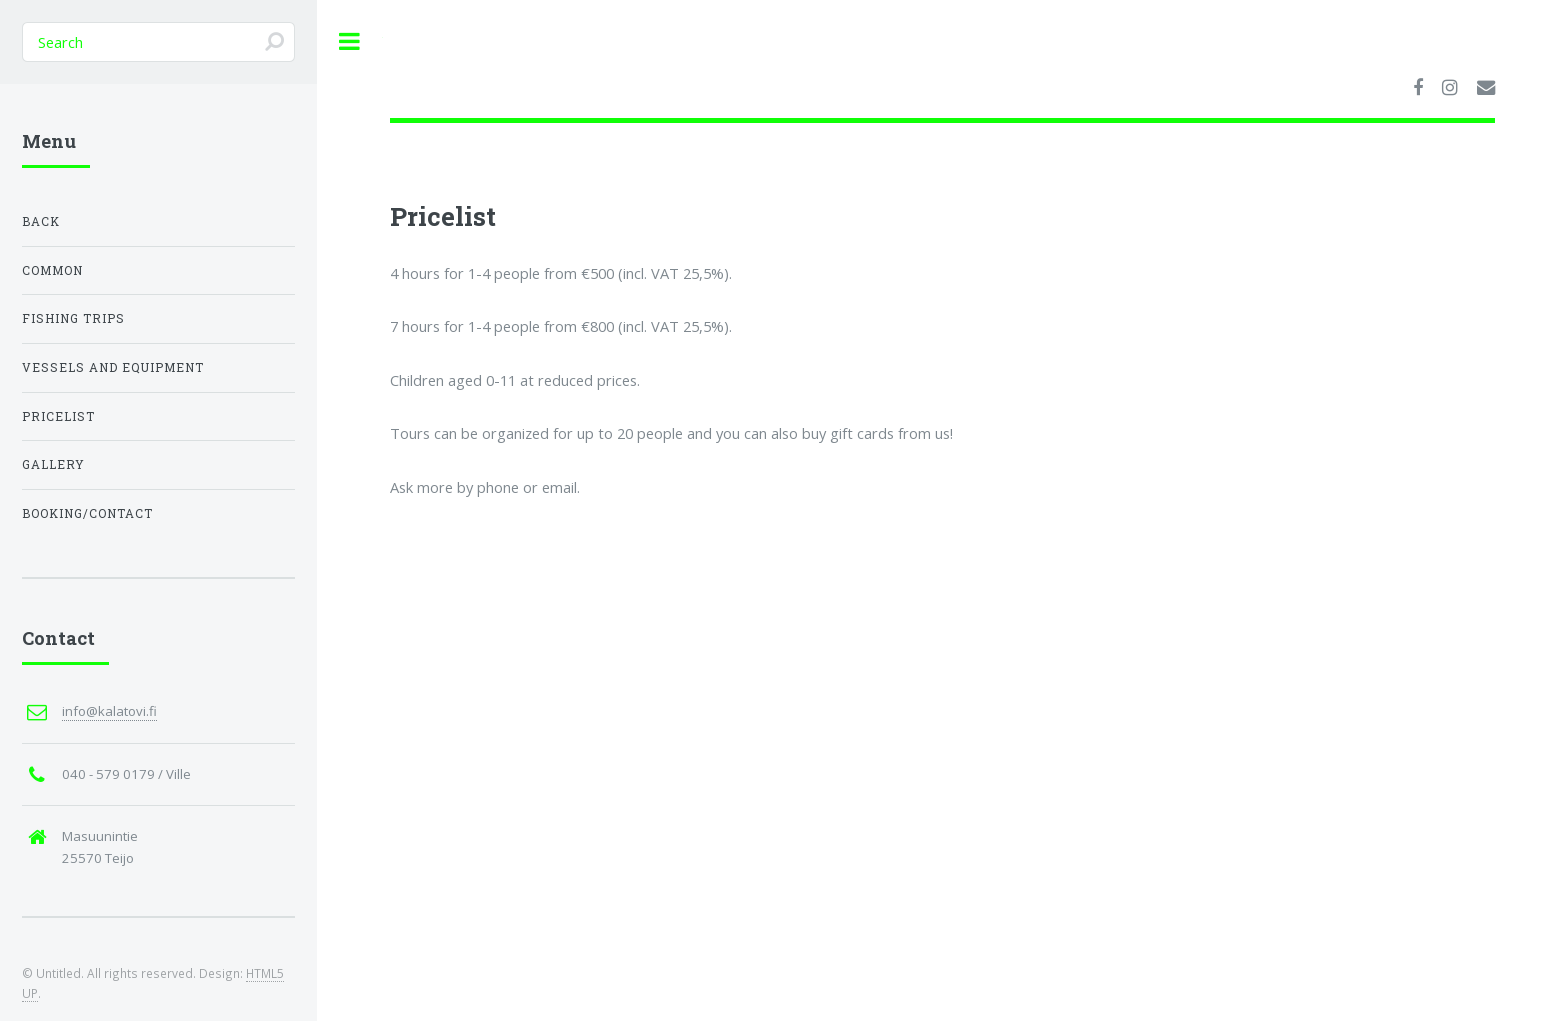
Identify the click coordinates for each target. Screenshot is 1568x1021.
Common (52, 270)
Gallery (53, 464)
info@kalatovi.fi (109, 711)
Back (41, 221)
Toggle (350, 41)
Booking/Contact (87, 513)
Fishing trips (73, 318)
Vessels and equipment (113, 367)
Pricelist (58, 416)
